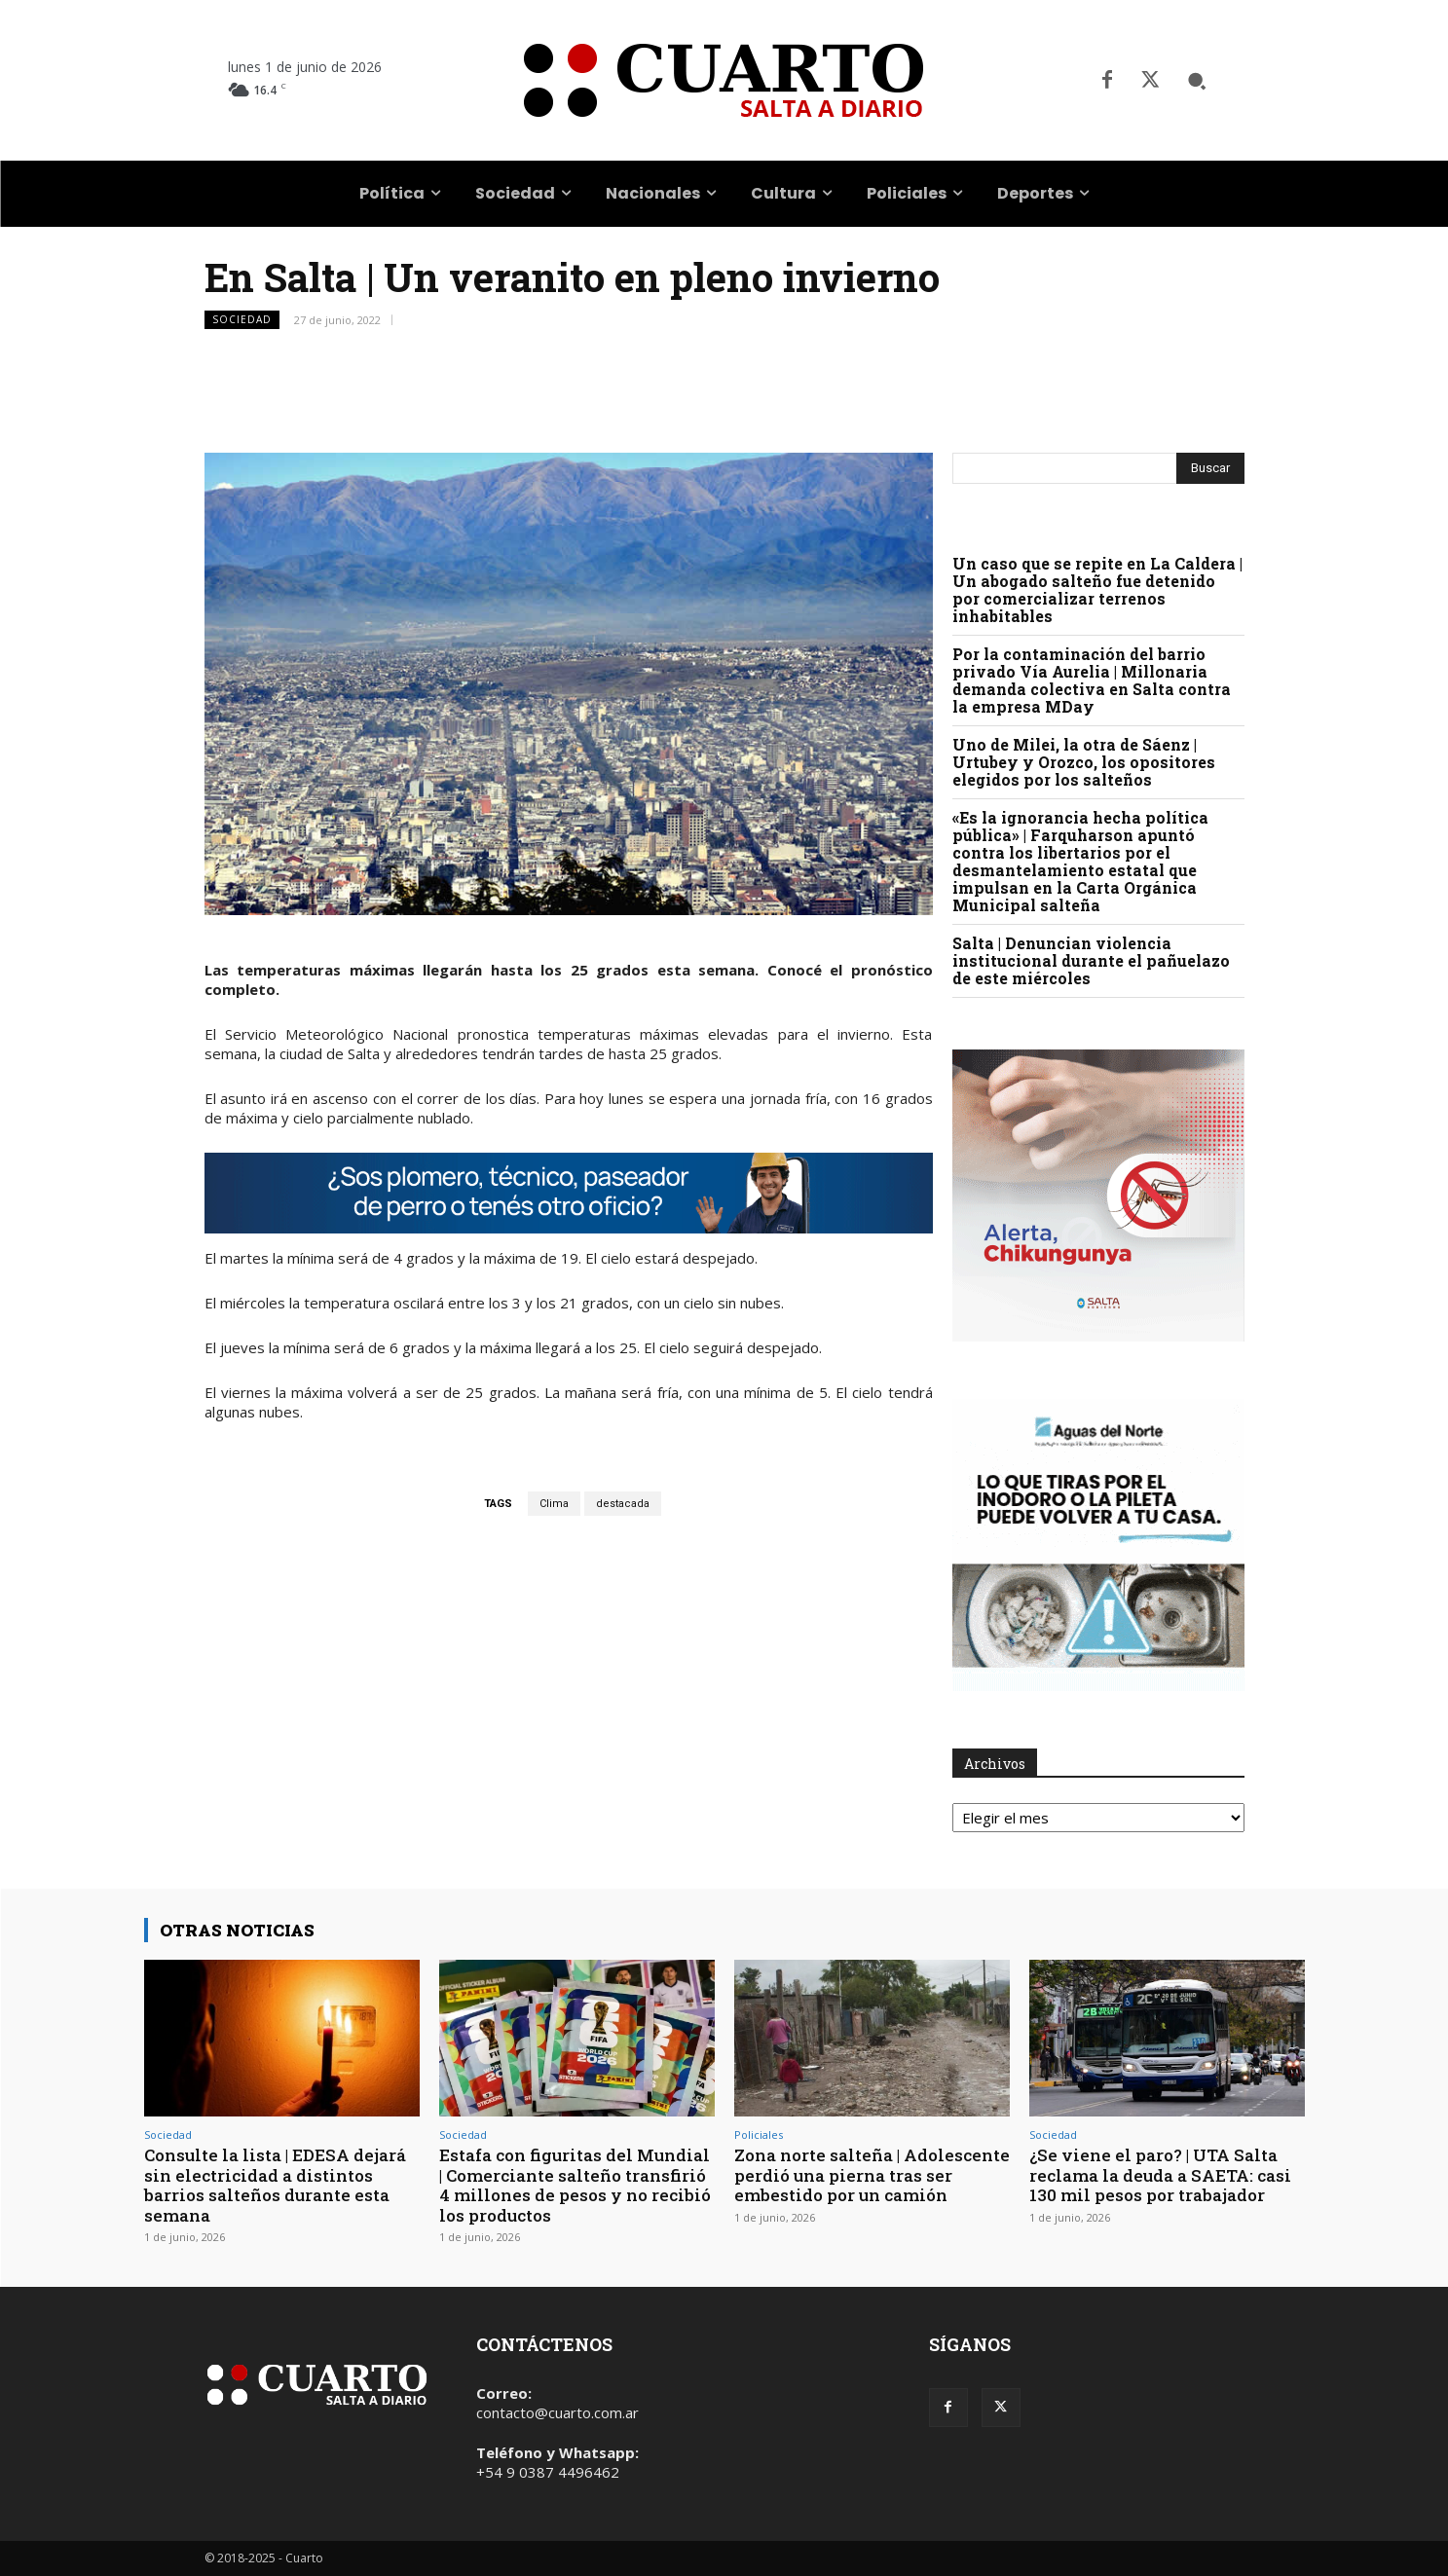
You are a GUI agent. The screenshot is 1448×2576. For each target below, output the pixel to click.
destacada (623, 1503)
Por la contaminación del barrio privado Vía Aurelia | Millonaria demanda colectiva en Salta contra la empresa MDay (1091, 680)
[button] (1196, 80)
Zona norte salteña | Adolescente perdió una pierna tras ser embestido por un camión (872, 2175)
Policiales (758, 2134)
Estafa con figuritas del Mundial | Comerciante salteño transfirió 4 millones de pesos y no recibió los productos (575, 2185)
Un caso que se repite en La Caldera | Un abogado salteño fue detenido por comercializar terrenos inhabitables (1097, 589)
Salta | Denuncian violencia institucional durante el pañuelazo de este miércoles (1091, 960)
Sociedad (241, 320)
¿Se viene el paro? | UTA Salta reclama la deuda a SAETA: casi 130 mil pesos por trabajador (1160, 2175)
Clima (554, 1503)
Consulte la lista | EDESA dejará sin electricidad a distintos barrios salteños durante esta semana (275, 2185)
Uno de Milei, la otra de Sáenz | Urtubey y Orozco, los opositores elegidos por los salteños (1083, 762)
